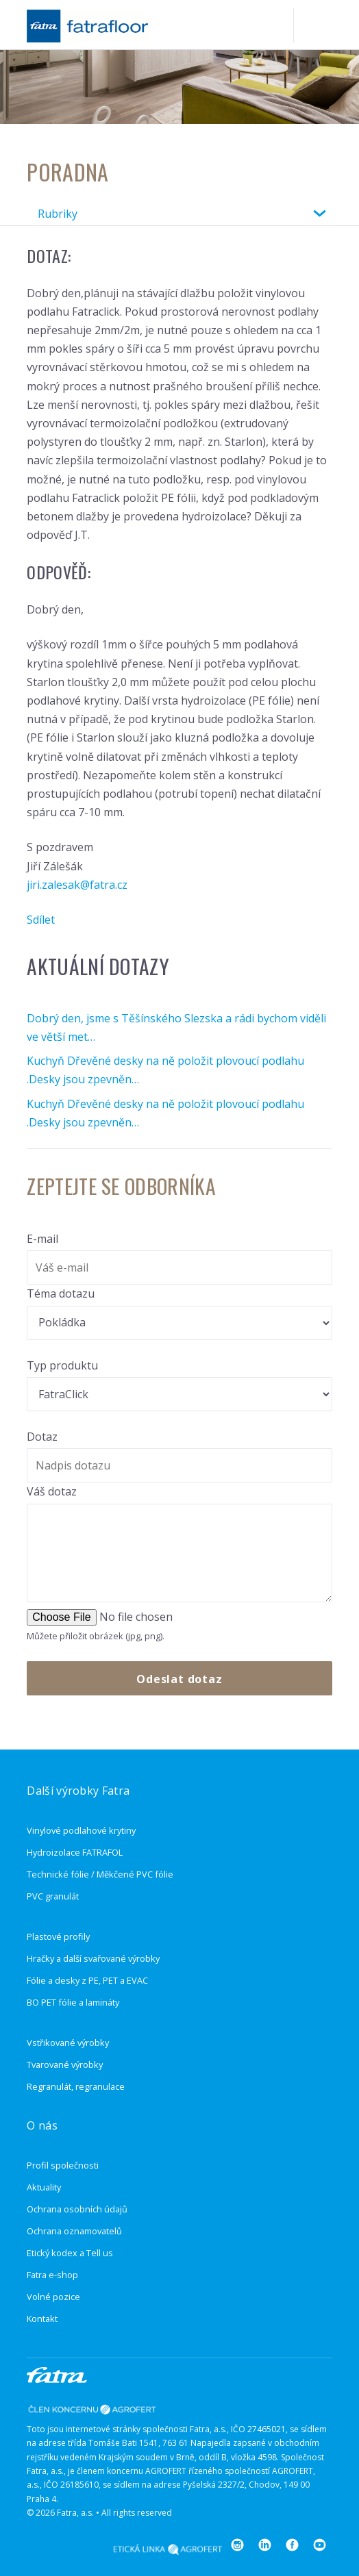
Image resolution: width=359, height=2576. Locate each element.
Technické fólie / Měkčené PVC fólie (100, 1874)
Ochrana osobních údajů (77, 2209)
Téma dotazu (61, 1293)
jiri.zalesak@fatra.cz (77, 884)
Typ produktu (62, 1365)
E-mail (42, 1238)
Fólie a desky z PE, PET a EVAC (87, 1980)
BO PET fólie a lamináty (73, 2002)
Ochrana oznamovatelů (74, 2231)
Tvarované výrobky (65, 2064)
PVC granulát (53, 1896)
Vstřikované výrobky (68, 2042)
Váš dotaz (52, 1491)
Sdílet (41, 919)
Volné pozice (53, 2296)
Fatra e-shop (52, 2275)
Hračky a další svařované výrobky (93, 1958)
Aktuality (44, 2187)
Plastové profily (58, 1936)
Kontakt (42, 2318)
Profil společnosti (63, 2165)
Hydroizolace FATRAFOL (75, 1852)
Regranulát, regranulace (76, 2086)
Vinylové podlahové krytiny (81, 1830)
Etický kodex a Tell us (70, 2253)
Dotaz (42, 1436)
